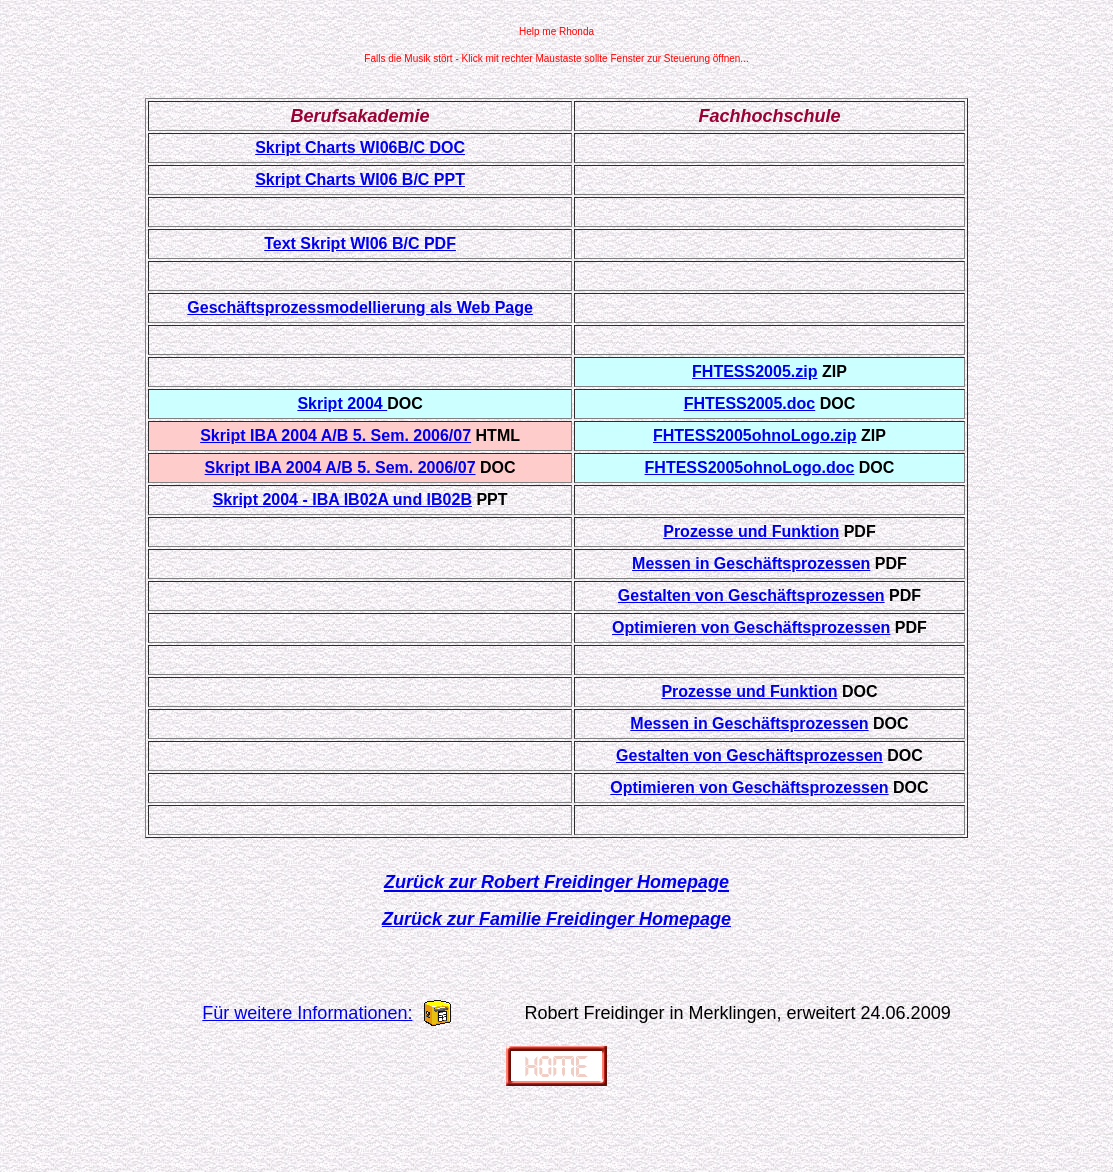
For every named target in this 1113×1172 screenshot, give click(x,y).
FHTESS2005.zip (754, 371)
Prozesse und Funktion (751, 531)
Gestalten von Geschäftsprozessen (751, 595)
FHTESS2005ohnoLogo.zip (755, 435)
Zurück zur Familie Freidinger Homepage (556, 919)
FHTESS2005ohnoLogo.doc (750, 467)
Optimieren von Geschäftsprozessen (751, 627)
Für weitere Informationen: (307, 1013)
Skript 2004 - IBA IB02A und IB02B (342, 499)
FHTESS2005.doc (750, 403)
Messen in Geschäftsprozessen (751, 563)
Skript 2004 (342, 403)
